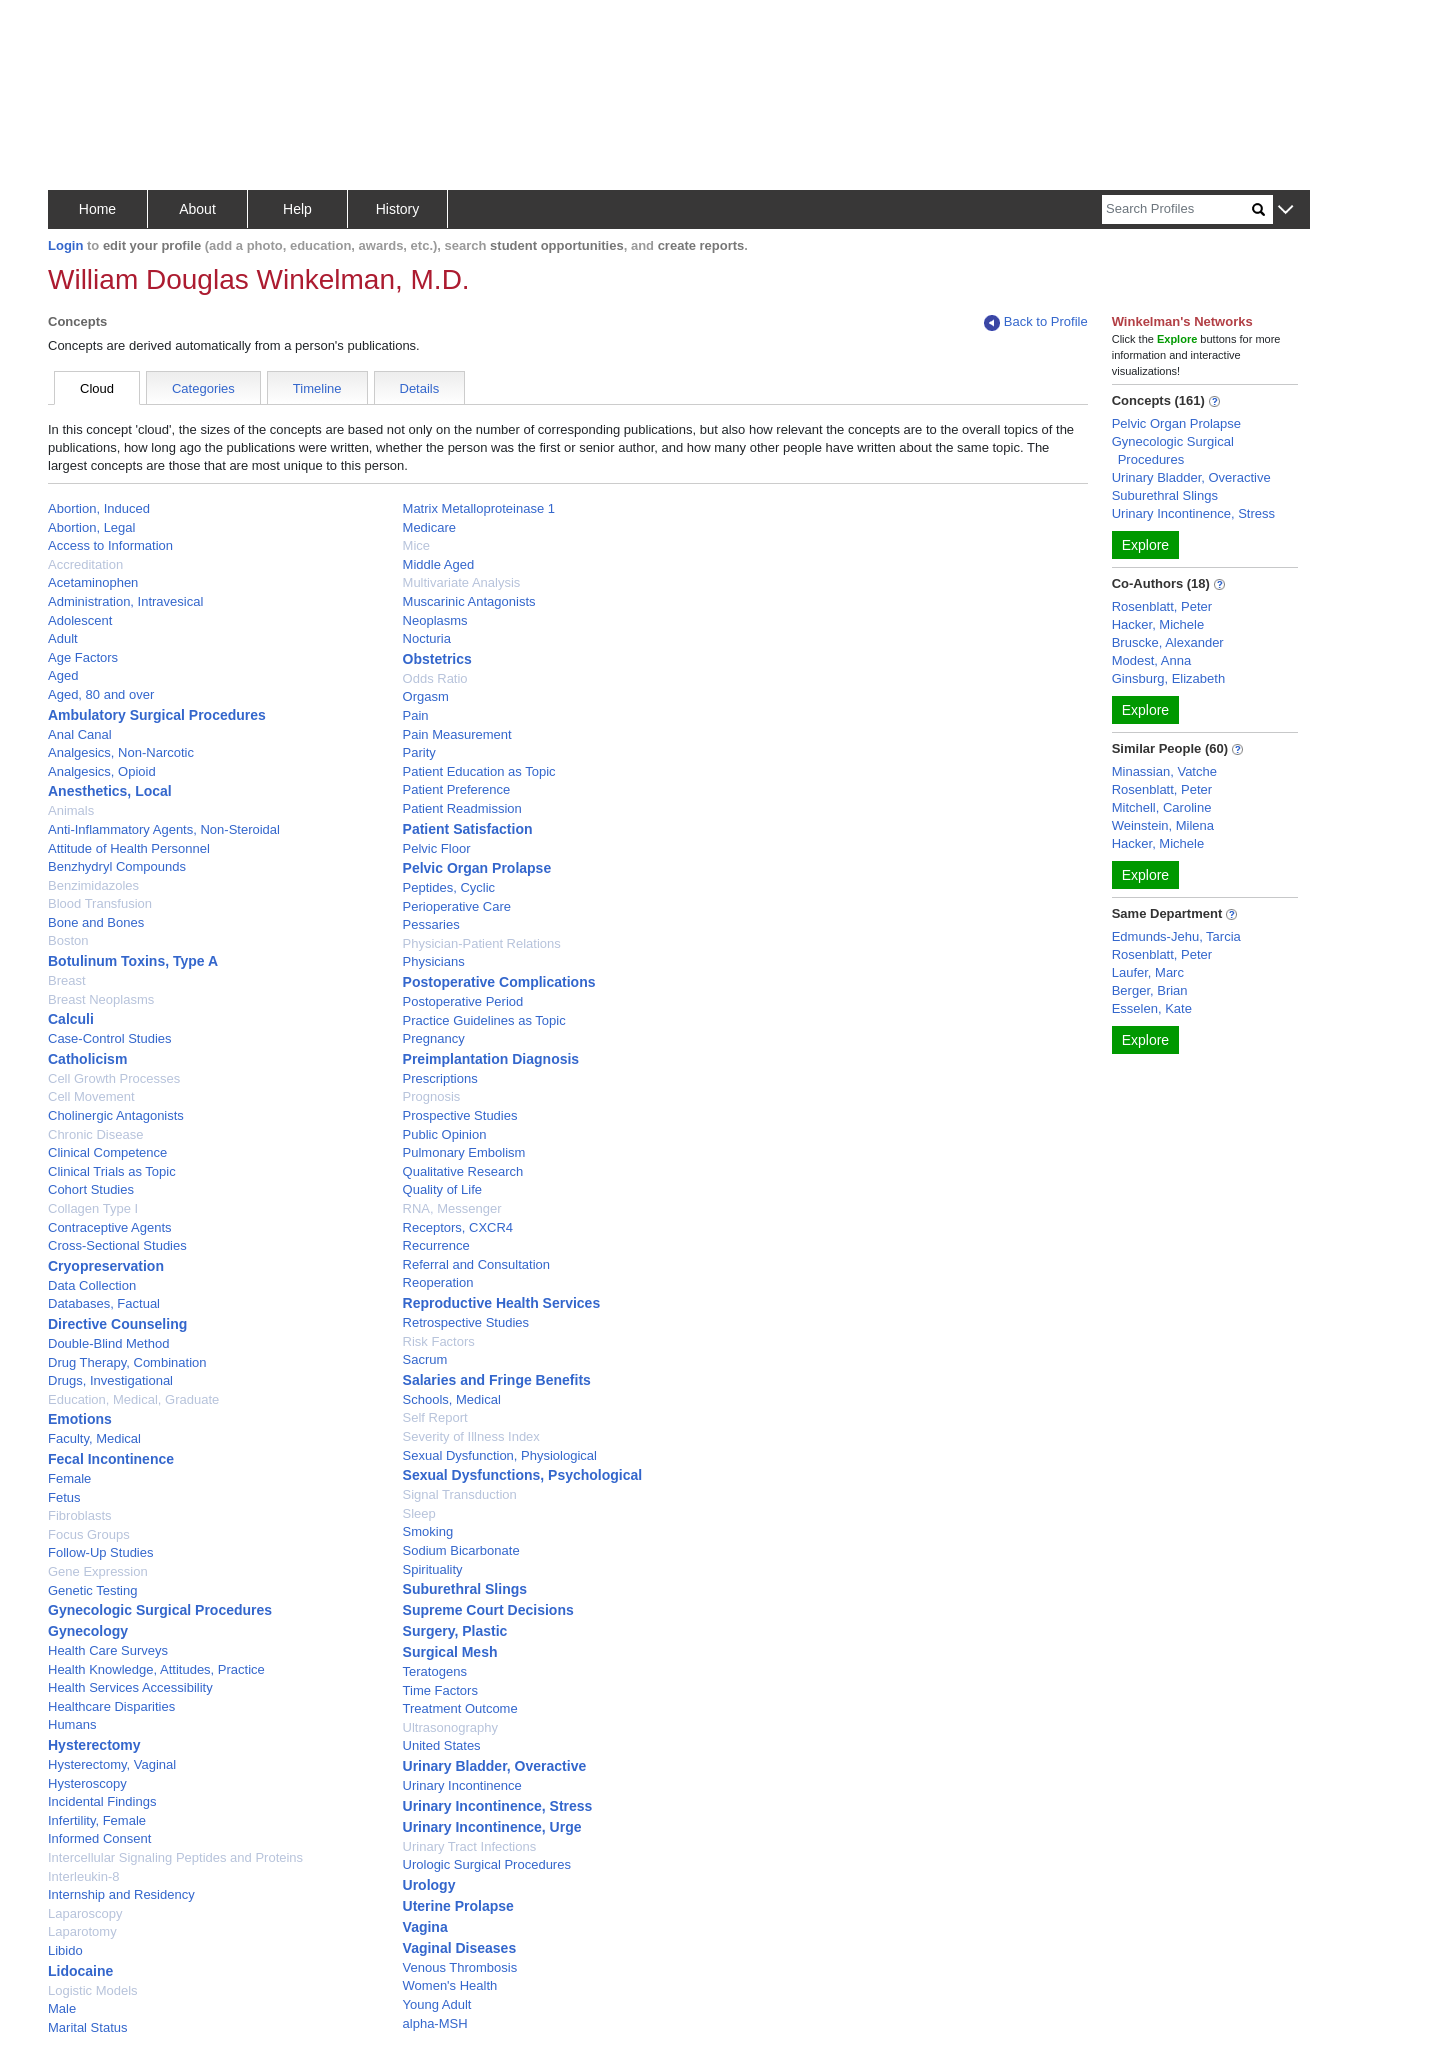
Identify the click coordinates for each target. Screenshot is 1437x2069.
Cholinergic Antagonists (116, 1115)
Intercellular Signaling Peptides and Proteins (175, 1857)
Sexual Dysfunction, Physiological (500, 1455)
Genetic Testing (92, 1590)
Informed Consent (99, 1838)
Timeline (317, 388)
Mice (416, 545)
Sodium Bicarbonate (461, 1550)
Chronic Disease (95, 1134)
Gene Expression (98, 1571)
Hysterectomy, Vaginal (112, 1764)
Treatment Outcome (460, 1708)
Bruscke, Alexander (1168, 642)
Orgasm (426, 696)
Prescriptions (440, 1078)
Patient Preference (457, 789)
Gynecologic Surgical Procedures (160, 1610)
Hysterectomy (94, 1745)
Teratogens (435, 1671)
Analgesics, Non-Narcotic (121, 752)
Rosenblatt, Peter (1162, 606)
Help (297, 209)
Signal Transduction (460, 1494)
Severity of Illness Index (471, 1436)
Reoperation (438, 1282)
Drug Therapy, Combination (127, 1362)
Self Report (435, 1417)
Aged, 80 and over (101, 694)
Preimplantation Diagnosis (491, 1059)
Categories (203, 388)
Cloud (97, 388)
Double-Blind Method (108, 1343)
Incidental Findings (102, 1801)
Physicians (434, 961)
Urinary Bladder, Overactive (495, 1766)
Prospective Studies (460, 1115)
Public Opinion (445, 1134)
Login (65, 245)
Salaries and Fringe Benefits (497, 1380)
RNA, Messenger (452, 1208)
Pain (416, 715)
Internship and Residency (121, 1894)
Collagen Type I (93, 1208)
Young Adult (437, 2004)
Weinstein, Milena (1163, 825)
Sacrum (425, 1359)
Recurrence (436, 1245)
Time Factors (440, 1690)
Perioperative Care (457, 906)
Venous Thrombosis (460, 1967)
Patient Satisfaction (468, 829)
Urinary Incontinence (462, 1785)
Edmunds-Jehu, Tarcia (1176, 936)
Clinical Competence (107, 1152)
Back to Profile (1036, 322)
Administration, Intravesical (125, 601)
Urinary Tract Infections (470, 1846)
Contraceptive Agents (110, 1227)
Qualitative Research (463, 1171)
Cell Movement (91, 1096)
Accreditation (85, 564)
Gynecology (88, 1631)
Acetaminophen (93, 582)
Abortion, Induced (99, 508)
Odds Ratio (435, 678)
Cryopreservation (106, 1266)
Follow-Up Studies (101, 1552)
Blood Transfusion (100, 903)
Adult (63, 638)
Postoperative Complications (499, 982)
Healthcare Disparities (111, 1706)
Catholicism (87, 1059)
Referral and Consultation (476, 1264)
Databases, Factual (104, 1303)
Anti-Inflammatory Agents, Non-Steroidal (164, 829)
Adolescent (80, 620)
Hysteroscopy (87, 1783)
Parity (419, 752)
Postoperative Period (463, 1001)
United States (442, 1745)
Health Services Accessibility (130, 1687)
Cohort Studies (91, 1189)
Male (62, 2008)
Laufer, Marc (1148, 972)
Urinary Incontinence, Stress (498, 1806)
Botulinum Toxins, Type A (133, 961)
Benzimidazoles (93, 885)
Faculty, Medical (94, 1438)
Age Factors (83, 657)
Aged (63, 675)
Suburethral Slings (465, 1589)
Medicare (429, 527)
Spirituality (433, 1569)
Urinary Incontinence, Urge (492, 1827)
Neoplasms (435, 620)
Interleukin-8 (84, 1876)
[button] (1285, 210)
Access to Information (110, 545)
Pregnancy (434, 1038)
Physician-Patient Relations (482, 943)
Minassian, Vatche (1164, 771)
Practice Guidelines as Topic (484, 1020)
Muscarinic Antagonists (469, 601)
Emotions (80, 1419)
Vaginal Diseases (460, 1948)
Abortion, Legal (91, 527)
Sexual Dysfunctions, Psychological (523, 1475)
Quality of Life (443, 1189)
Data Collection (92, 1285)
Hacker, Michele (1158, 624)
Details (420, 388)
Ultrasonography (450, 1727)
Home (97, 209)
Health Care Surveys (108, 1650)
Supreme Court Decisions (488, 1610)
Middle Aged (439, 564)
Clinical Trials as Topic (112, 1171)
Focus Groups (89, 1534)
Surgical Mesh (450, 1652)
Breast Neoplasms (101, 999)
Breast (67, 980)
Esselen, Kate (1152, 1008)
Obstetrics (437, 659)
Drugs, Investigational (110, 1380)
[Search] (1177, 209)
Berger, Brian (1150, 990)
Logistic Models (93, 1990)
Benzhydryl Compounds (117, 866)
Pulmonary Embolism (464, 1152)
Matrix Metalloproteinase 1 (479, 508)
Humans (72, 1724)
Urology (429, 1885)
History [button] (398, 209)
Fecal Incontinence (111, 1459)
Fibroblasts (80, 1515)
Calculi (71, 1019)
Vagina (425, 1927)
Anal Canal (80, 734)
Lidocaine (80, 1971)
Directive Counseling (117, 1324)
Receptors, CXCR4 (458, 1227)
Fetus (64, 1497)
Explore (1145, 545)
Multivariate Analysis (462, 582)
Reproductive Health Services (502, 1303)
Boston (68, 940)
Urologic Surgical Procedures (487, 1864)
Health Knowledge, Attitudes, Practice (156, 1669)
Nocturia (427, 638)
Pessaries (431, 924)
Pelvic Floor (437, 848)
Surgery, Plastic (455, 1631)
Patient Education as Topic (479, 771)
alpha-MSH (435, 2023)
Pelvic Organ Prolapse (477, 868)
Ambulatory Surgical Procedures (157, 715)
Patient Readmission (462, 808)
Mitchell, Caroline (1162, 807)
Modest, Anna (1152, 660)
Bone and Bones (96, 922)
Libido (65, 1950)
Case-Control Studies (110, 1038)
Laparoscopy (85, 1913)
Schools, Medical (452, 1399)
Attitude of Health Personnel (129, 848)
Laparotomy (82, 1931)
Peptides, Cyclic (449, 887)
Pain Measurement (457, 734)
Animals (71, 810)
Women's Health (450, 1985)
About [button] (197, 209)
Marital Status (87, 2027)
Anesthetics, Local (110, 791)
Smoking (428, 1531)
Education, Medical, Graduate (133, 1399)
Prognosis (432, 1096)
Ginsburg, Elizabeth (1168, 678)
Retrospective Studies (466, 1322)
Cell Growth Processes (114, 1078)
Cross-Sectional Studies (117, 1245)
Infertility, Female (97, 1820)
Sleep (419, 1513)
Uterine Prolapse (458, 1906)
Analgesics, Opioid (102, 771)
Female (69, 1478)
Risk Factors (439, 1341)
